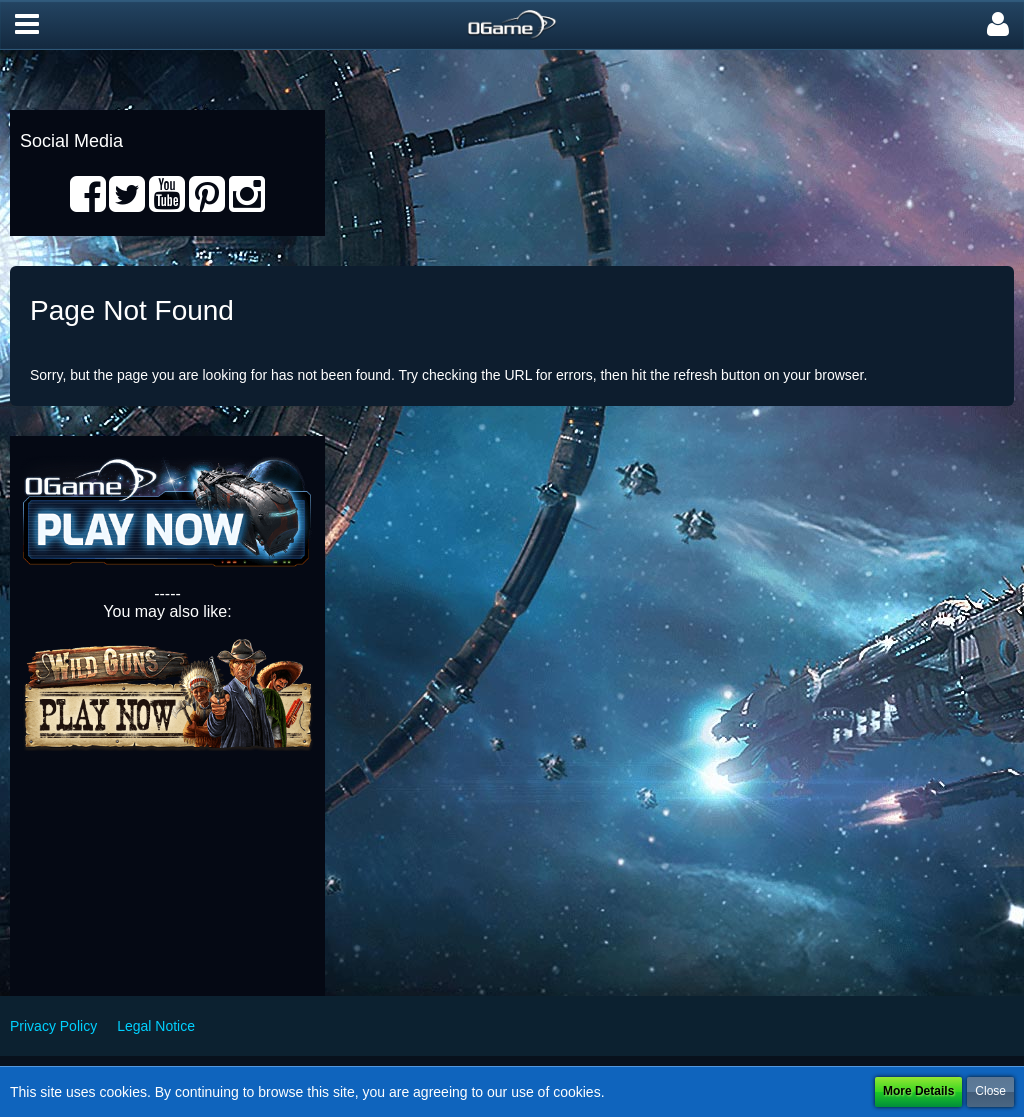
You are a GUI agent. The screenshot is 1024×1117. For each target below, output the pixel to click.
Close (990, 1091)
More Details (918, 1091)
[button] (27, 25)
